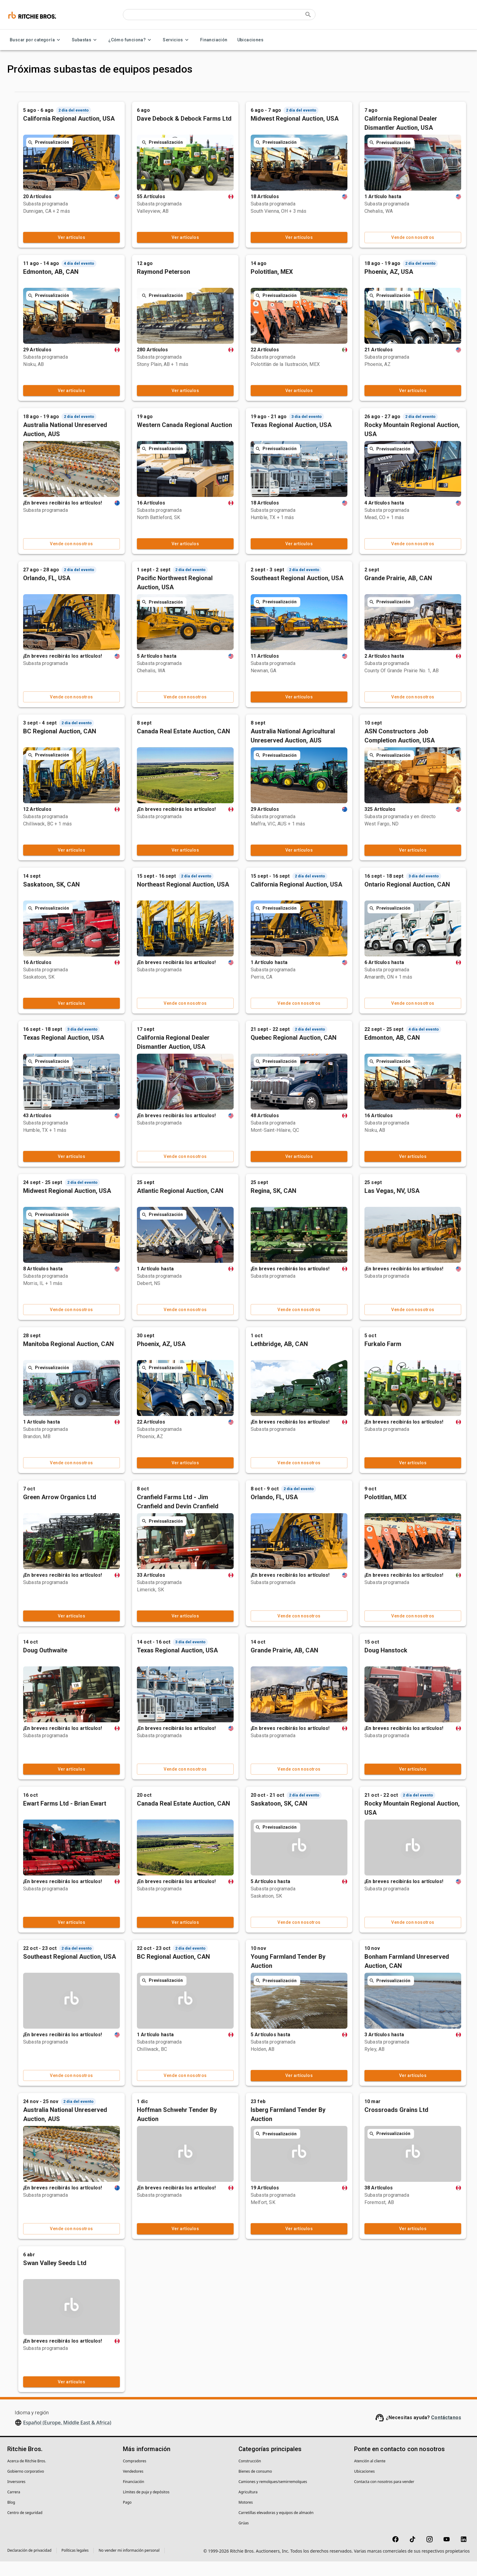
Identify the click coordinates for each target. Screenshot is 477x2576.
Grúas (243, 2537)
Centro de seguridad (24, 2527)
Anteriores (186, 93)
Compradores (134, 2475)
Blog (11, 2516)
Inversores (16, 2496)
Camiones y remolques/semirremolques (272, 2496)
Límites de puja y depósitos (146, 2506)
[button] (52, 119)
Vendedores (133, 2485)
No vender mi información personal (129, 2564)
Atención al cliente (369, 2475)
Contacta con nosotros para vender (384, 2496)
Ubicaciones (250, 40)
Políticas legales (75, 2564)
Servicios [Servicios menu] (176, 40)
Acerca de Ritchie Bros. (26, 2475)
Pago (127, 2516)
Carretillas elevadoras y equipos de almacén (276, 2527)
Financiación (214, 40)
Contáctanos (446, 2432)
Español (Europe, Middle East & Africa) (67, 2437)
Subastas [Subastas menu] (85, 40)
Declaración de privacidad (29, 2564)
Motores (245, 2516)
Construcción (249, 2475)
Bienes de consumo (255, 2485)
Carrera (13, 2506)
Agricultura (248, 2506)
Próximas (136, 93)
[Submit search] (308, 14)
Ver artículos (154, 252)
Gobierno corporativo (25, 2485)
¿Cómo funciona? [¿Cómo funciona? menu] (130, 40)
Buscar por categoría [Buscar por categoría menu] (35, 40)
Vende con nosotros (428, 252)
